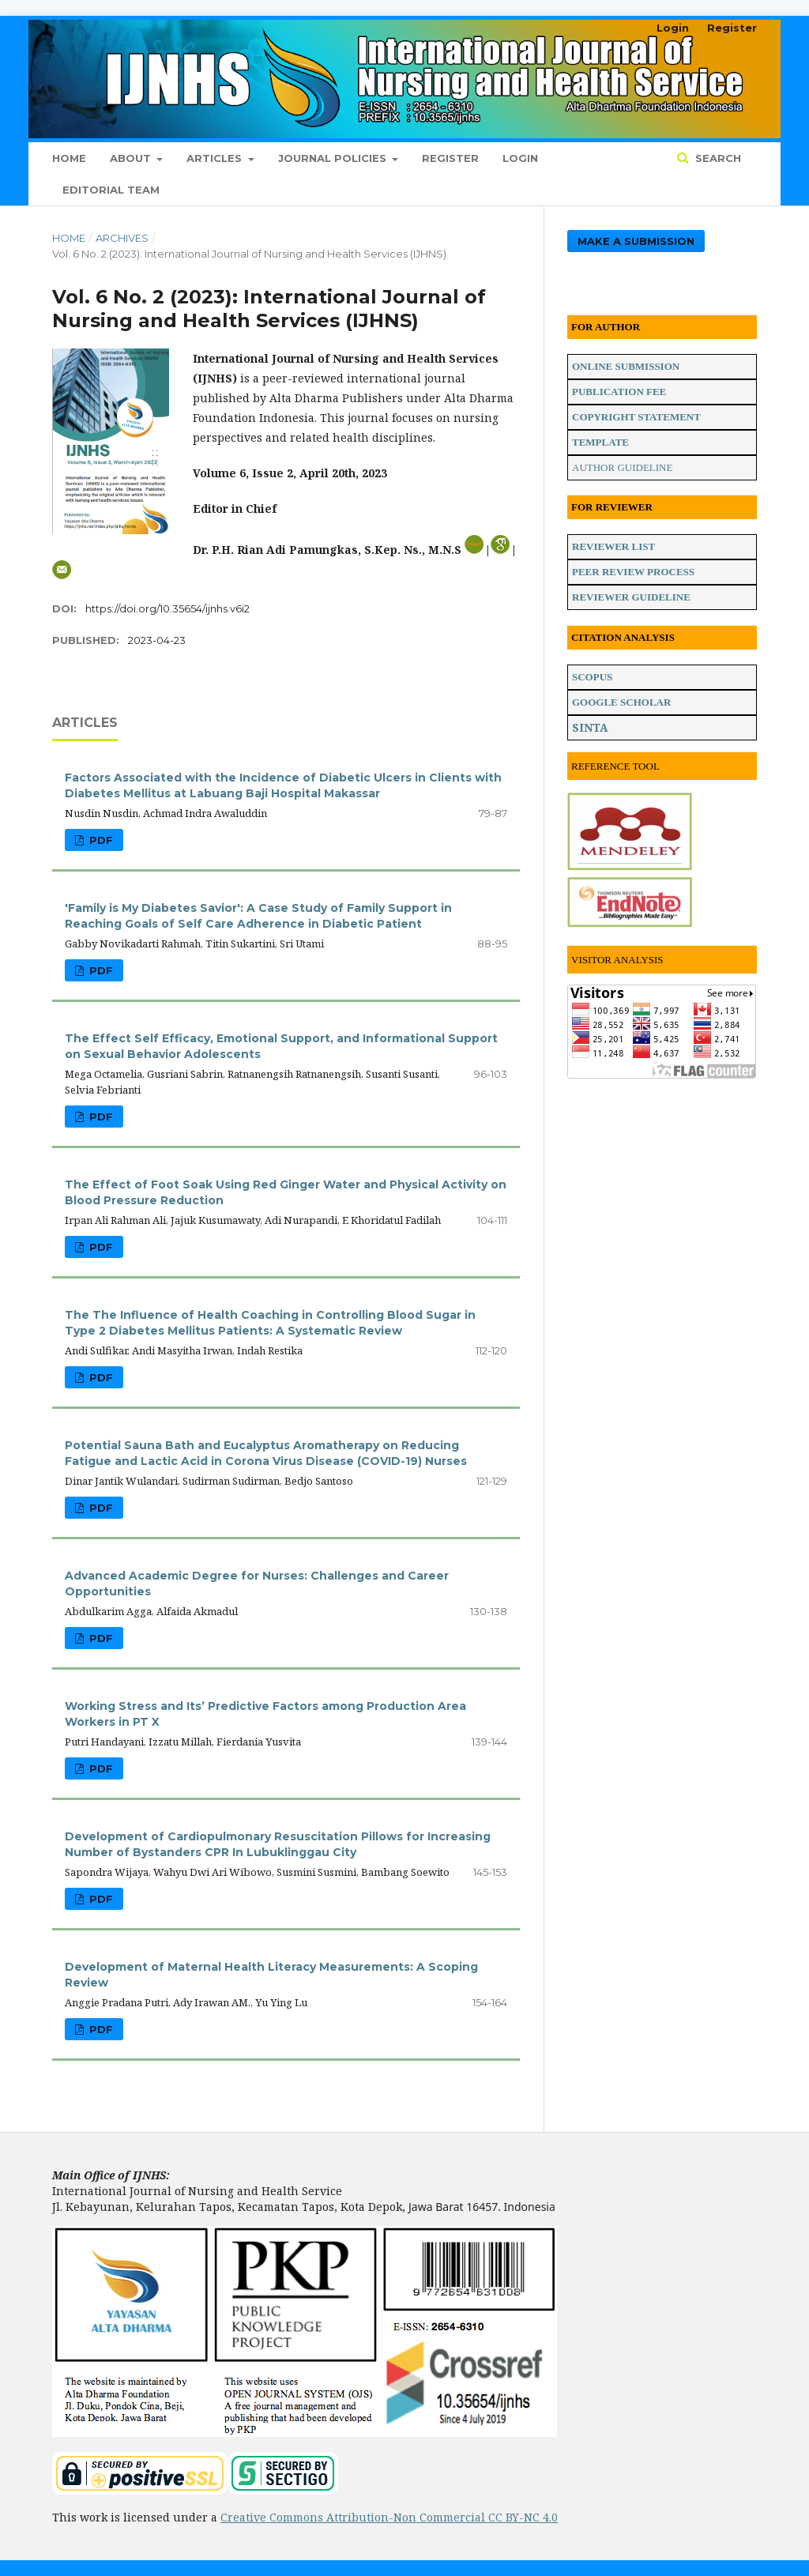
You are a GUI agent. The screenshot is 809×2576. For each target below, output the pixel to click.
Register (450, 158)
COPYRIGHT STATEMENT (636, 417)
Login (520, 158)
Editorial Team (111, 189)
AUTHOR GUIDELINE (622, 467)
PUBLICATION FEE (619, 391)
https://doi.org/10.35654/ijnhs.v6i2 (167, 608)
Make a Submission (636, 241)
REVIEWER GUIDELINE (631, 597)
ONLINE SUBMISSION (625, 366)
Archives (122, 238)
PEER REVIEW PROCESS (633, 572)
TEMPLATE (600, 442)
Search (716, 158)
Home (69, 158)
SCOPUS (592, 677)
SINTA (590, 727)
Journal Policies (333, 158)
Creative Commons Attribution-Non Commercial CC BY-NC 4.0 (389, 2517)
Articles (215, 158)
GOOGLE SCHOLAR (621, 702)
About (132, 158)
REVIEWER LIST (613, 546)
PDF (99, 840)
